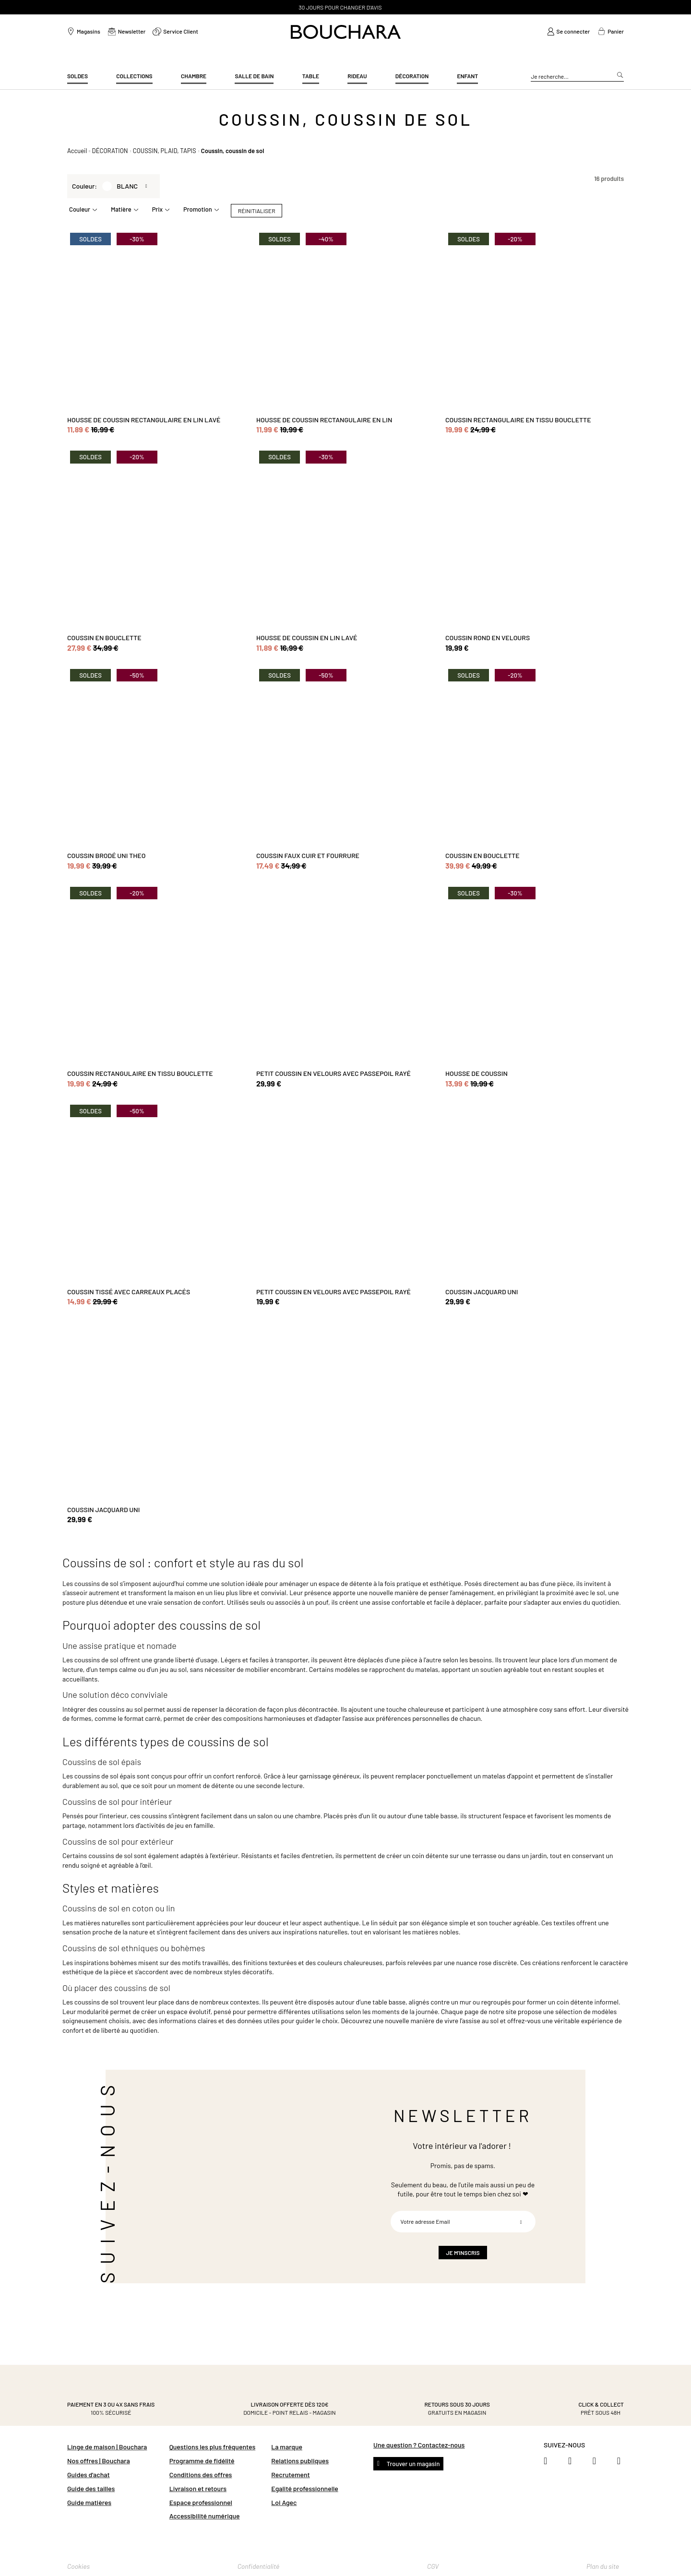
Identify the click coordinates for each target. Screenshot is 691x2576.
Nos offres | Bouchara (98, 2461)
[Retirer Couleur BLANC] (148, 186)
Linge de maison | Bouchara (107, 2447)
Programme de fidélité (202, 2461)
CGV (433, 2566)
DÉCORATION (110, 151)
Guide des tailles (91, 2488)
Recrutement (290, 2474)
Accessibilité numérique (204, 2516)
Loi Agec (284, 2502)
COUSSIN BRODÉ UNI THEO (106, 855)
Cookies (78, 2566)
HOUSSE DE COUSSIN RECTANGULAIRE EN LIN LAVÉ (143, 420)
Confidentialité (259, 2566)
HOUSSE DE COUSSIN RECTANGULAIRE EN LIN (324, 420)
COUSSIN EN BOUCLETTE (104, 637)
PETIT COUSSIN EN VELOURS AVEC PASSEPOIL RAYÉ (333, 1073)
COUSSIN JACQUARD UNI (481, 1292)
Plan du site (602, 2566)
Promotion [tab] (197, 209)
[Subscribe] (521, 2221)
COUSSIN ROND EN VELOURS (487, 637)
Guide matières (89, 2502)
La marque (286, 2447)
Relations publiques (300, 2461)
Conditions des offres (200, 2474)
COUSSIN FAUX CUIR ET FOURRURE (307, 855)
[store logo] (346, 32)
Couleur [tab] (79, 209)
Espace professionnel (200, 2502)
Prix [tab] (157, 209)
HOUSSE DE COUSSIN (476, 1073)
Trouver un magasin (412, 2464)
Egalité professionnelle (304, 2488)
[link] (568, 32)
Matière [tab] (121, 209)
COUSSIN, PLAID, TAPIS (164, 151)
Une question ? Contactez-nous (419, 2445)
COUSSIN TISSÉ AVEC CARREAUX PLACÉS (128, 1292)
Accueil (77, 151)
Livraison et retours (197, 2488)
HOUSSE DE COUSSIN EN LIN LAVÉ (306, 637)
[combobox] (577, 77)
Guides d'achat (88, 2474)
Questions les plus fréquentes (212, 2447)
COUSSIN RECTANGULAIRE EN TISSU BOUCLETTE (518, 420)
